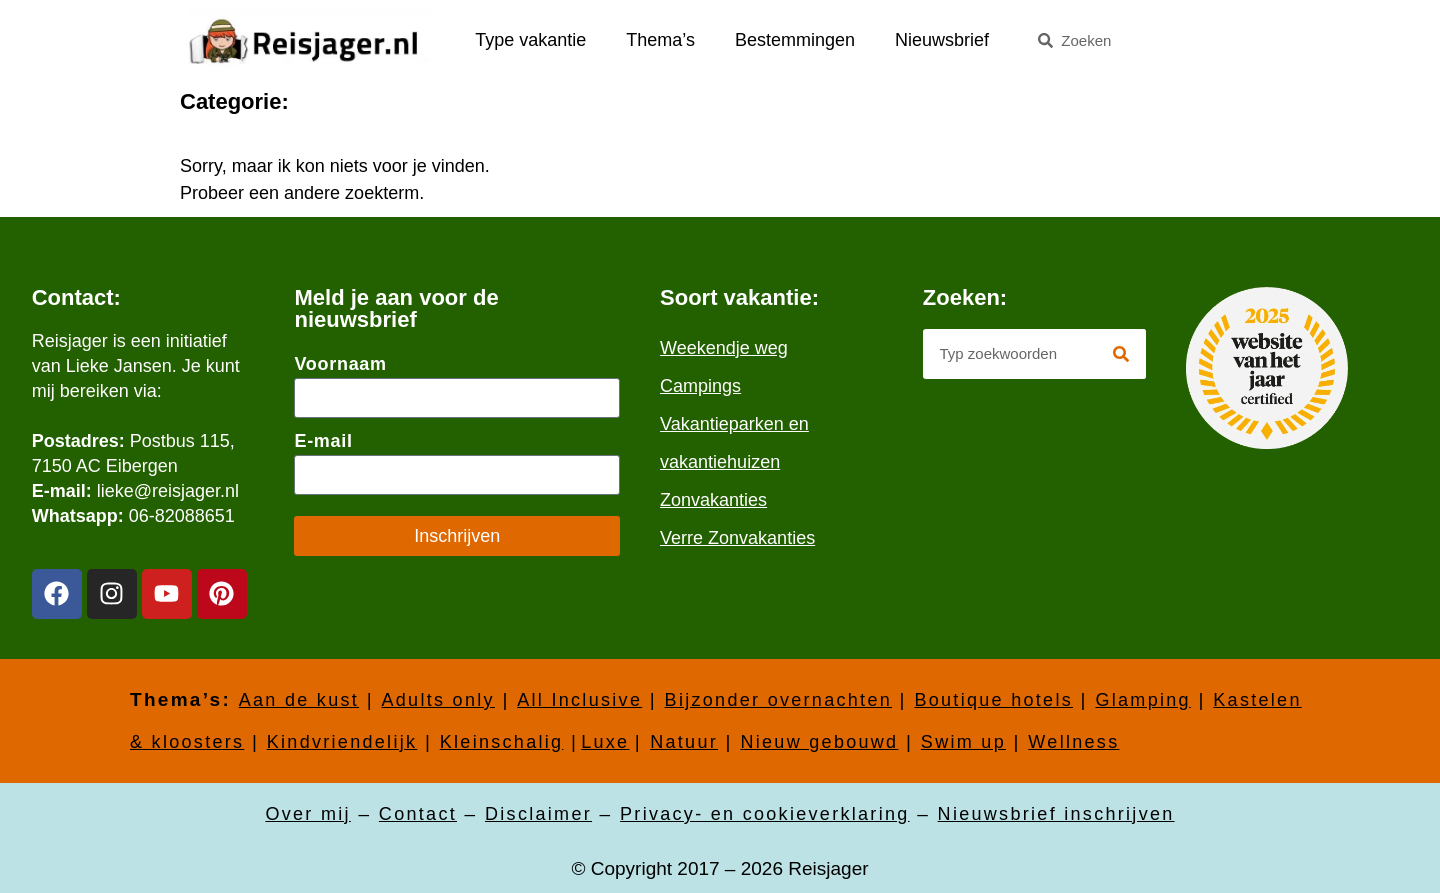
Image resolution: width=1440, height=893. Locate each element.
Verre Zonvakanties (737, 538)
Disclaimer (538, 814)
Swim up (963, 742)
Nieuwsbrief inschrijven (1056, 814)
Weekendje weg (724, 348)
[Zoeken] (1121, 354)
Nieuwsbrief (942, 40)
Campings (700, 386)
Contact (418, 814)
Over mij (307, 814)
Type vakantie (530, 40)
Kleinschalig (502, 742)
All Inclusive (579, 700)
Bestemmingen (795, 40)
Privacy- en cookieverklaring (765, 814)
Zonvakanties (713, 500)
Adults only (437, 700)
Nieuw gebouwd (819, 742)
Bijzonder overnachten (778, 700)
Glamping (1142, 700)
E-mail (323, 441)
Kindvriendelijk (342, 742)
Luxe (605, 742)
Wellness (1073, 742)
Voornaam (340, 364)
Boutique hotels (993, 700)
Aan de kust (299, 700)
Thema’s (660, 40)
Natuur (684, 742)
